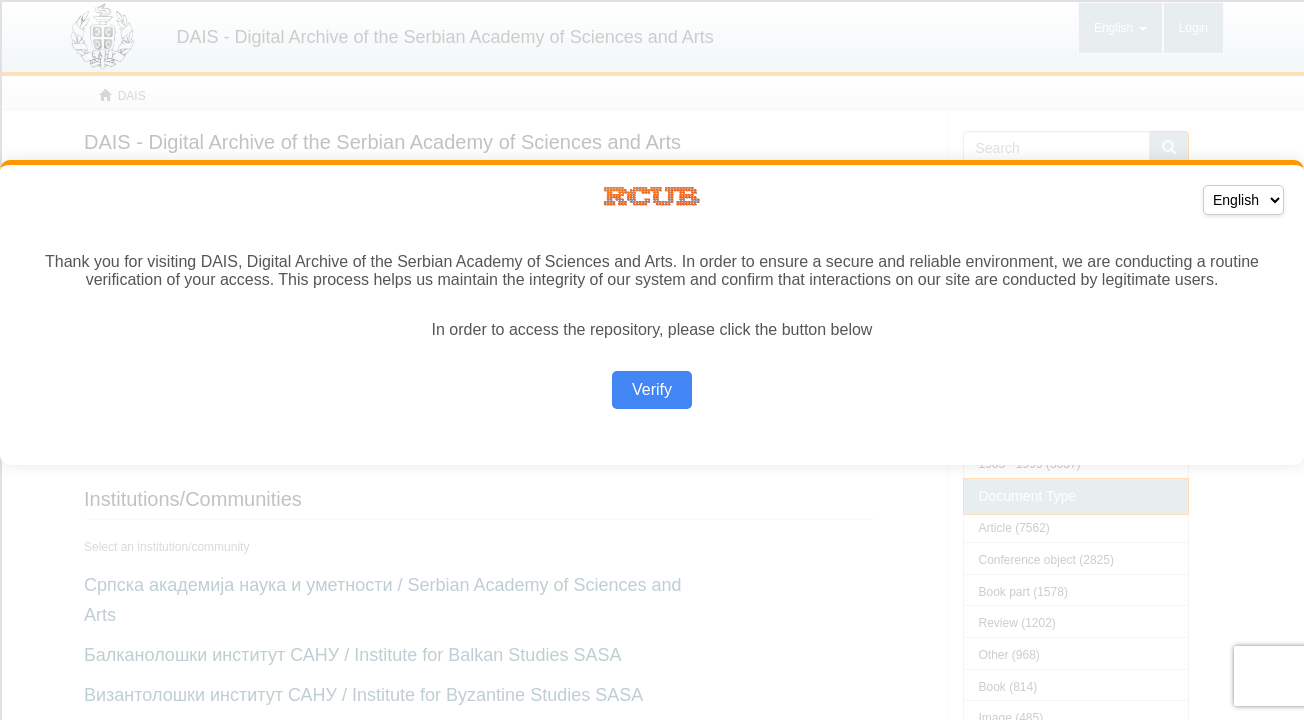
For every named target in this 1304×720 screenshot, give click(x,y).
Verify (652, 389)
